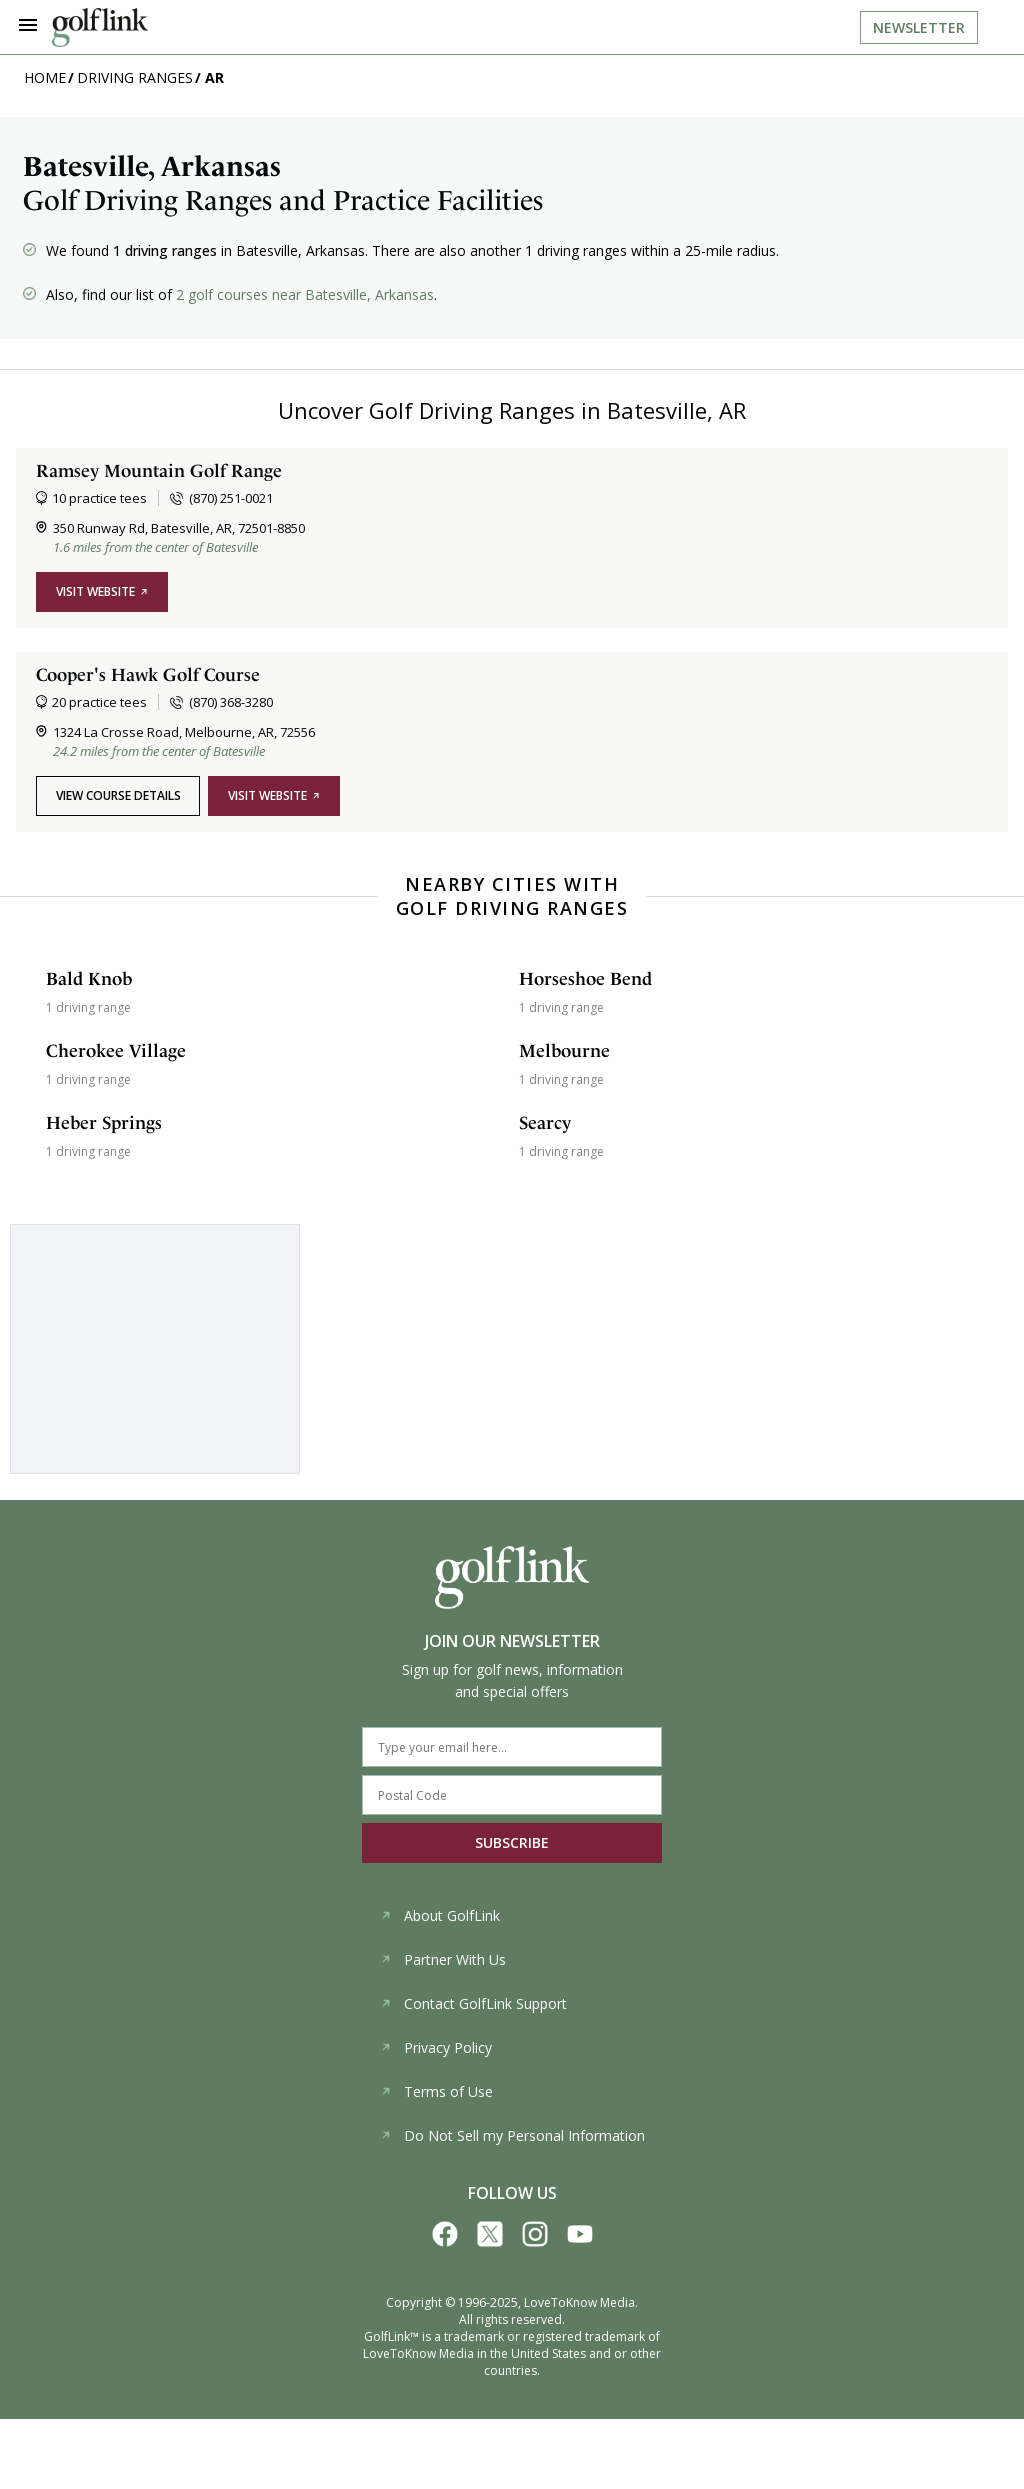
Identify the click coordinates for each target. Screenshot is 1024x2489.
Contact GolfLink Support (473, 2003)
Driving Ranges (135, 77)
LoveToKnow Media (579, 2302)
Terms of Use (436, 2091)
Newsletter (919, 27)
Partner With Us (443, 1959)
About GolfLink (440, 1915)
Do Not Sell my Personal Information (512, 2135)
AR (214, 77)
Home (45, 77)
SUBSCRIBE (512, 1842)
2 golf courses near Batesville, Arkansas (305, 294)
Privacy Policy (436, 2047)
